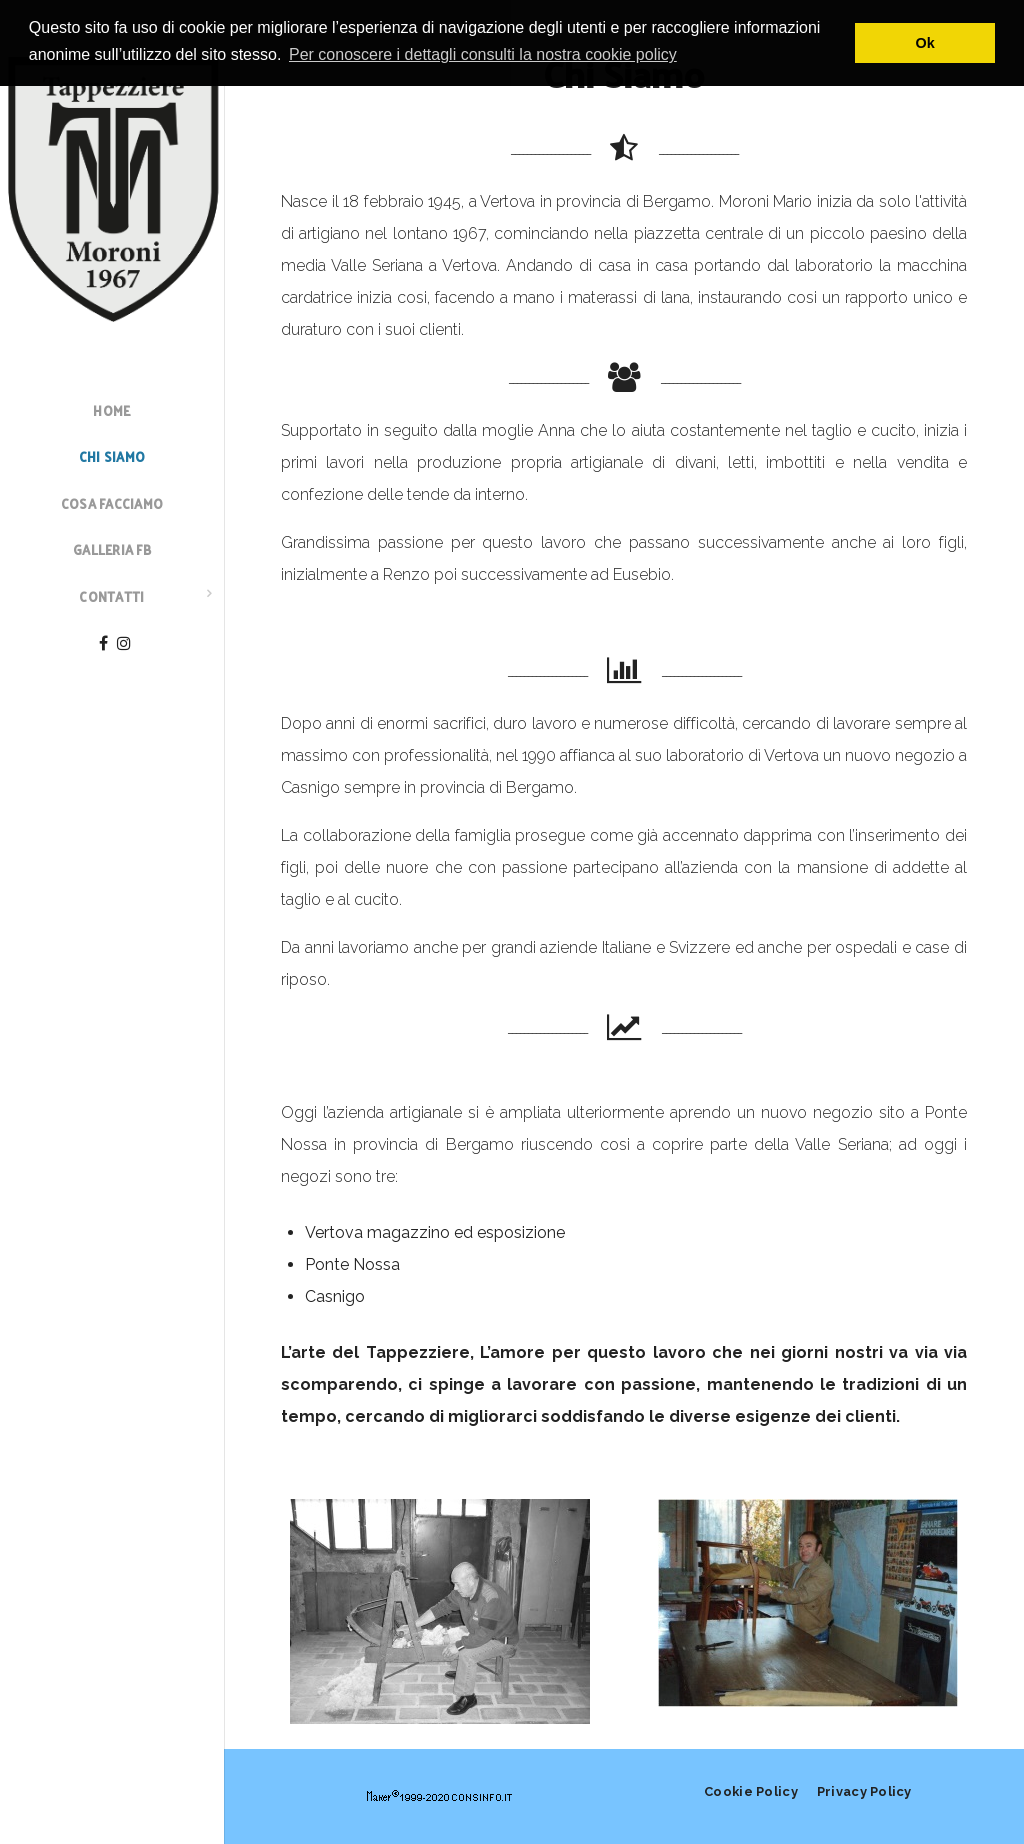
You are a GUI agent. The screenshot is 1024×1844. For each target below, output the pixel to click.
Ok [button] (925, 43)
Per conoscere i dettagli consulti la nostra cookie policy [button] (483, 54)
